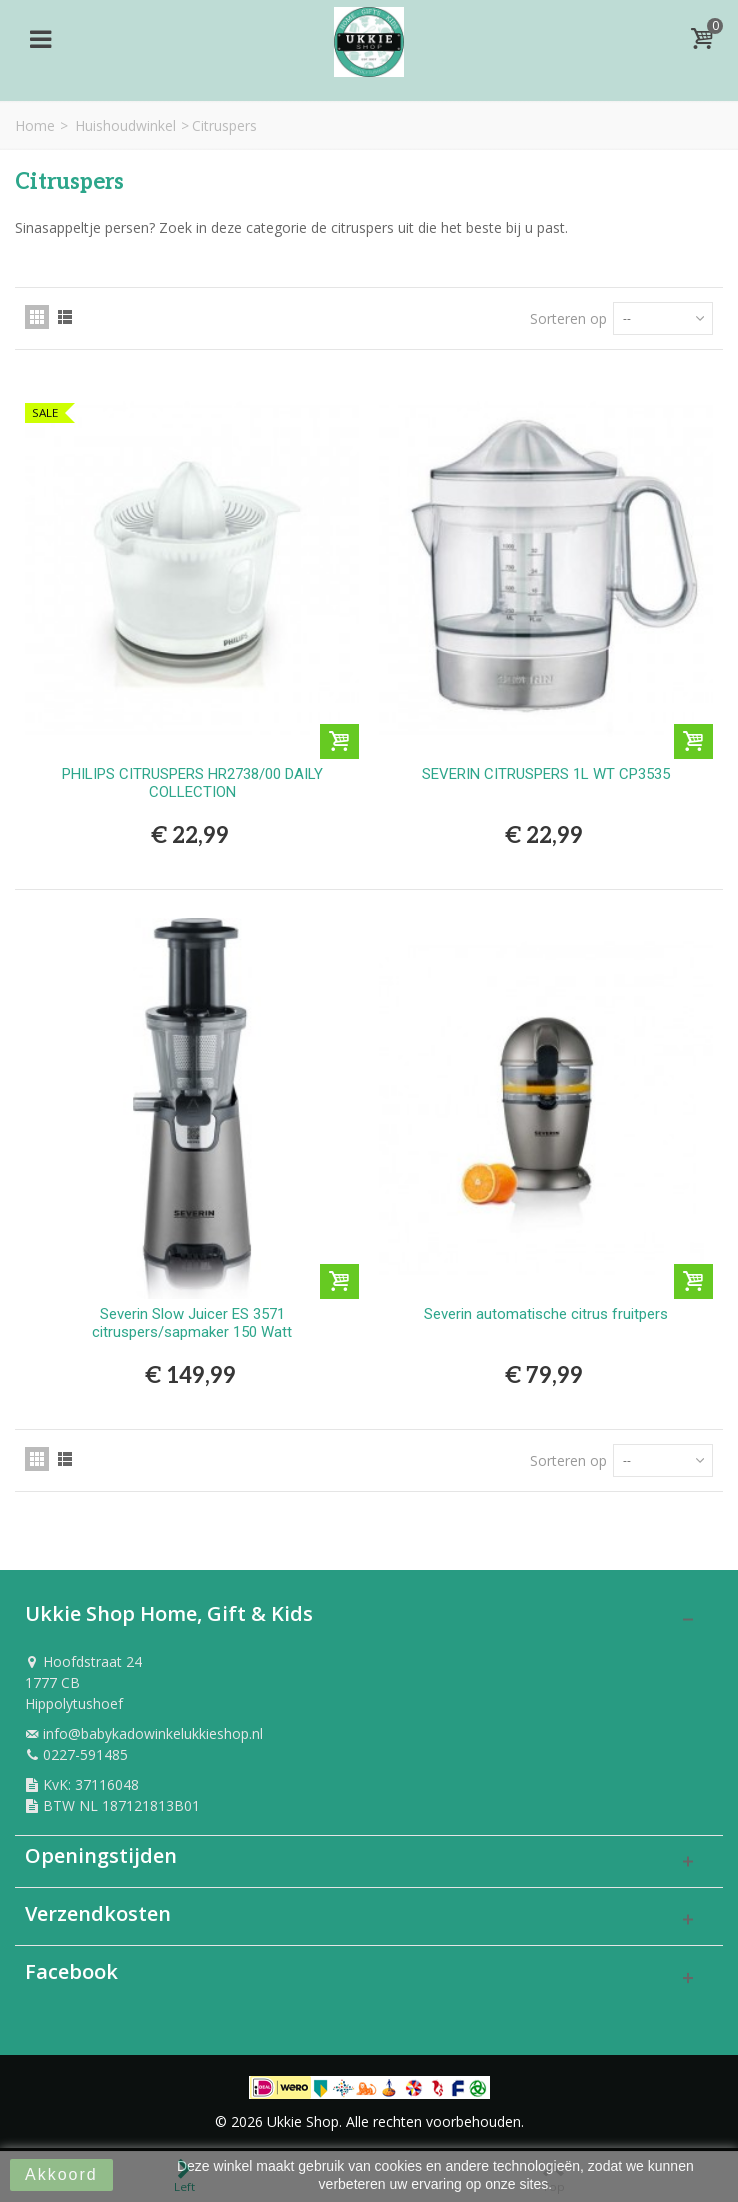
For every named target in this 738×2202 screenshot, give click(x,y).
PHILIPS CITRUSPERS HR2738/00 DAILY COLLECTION (192, 783)
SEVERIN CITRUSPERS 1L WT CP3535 (546, 774)
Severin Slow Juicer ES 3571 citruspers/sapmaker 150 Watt (192, 1323)
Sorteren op (568, 318)
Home (35, 125)
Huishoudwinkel (125, 125)
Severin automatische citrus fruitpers (546, 1314)
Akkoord (61, 2174)
